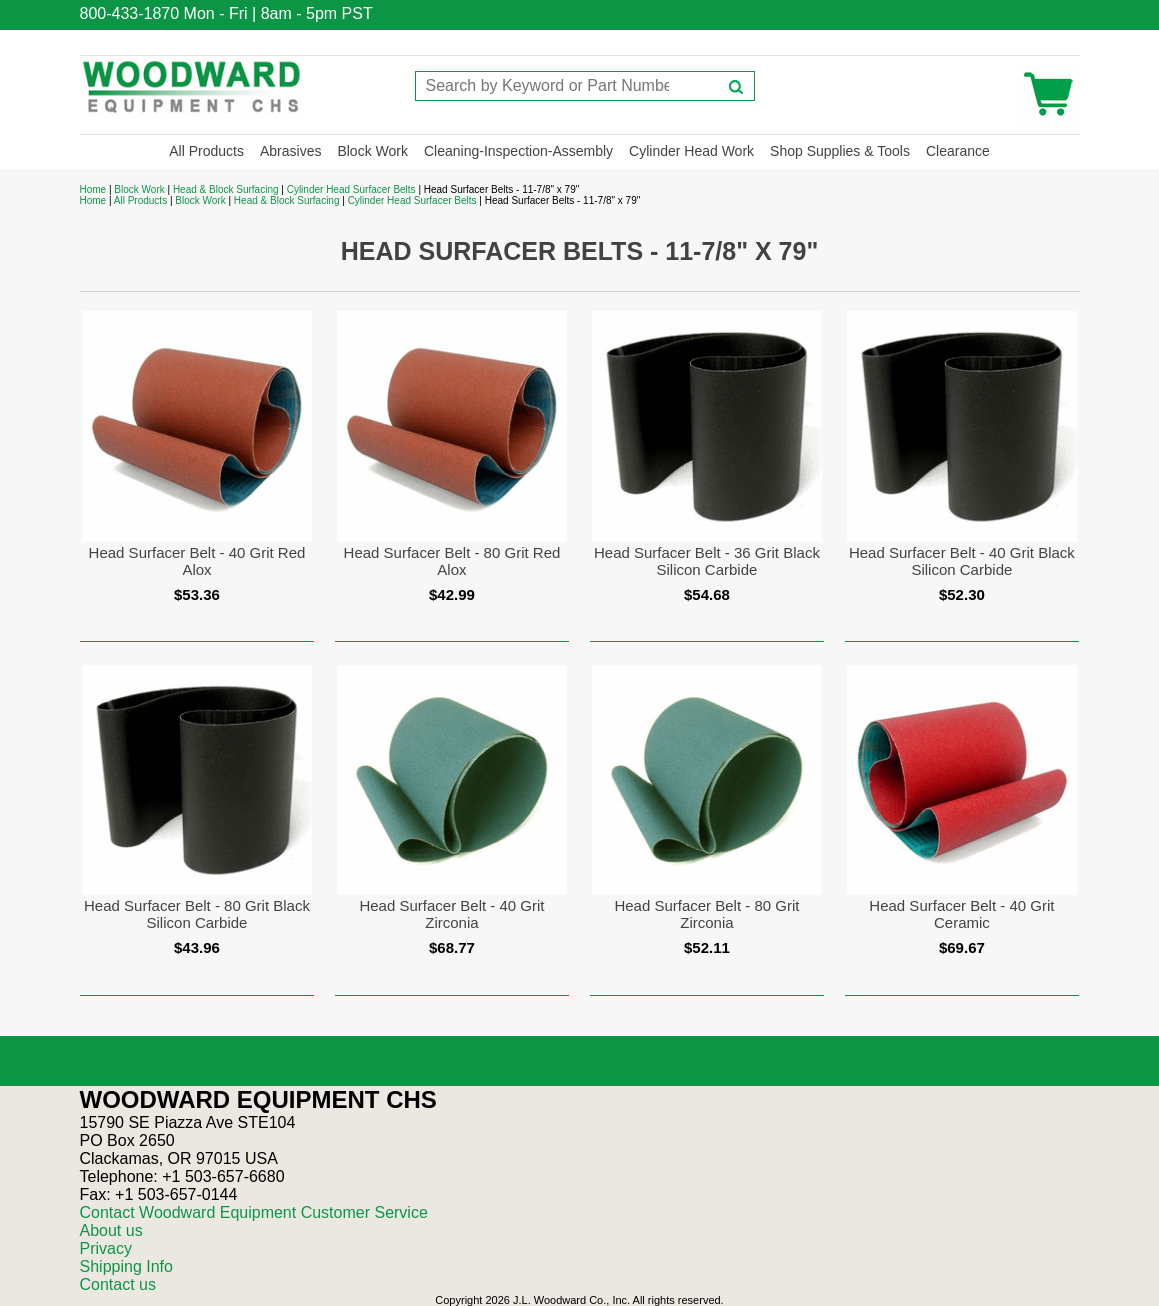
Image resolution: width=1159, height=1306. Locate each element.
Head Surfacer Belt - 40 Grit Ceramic (961, 914)
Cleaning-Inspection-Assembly (518, 151)
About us (111, 1230)
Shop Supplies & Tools (840, 151)
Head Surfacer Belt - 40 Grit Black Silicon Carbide (962, 561)
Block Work (372, 151)
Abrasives (290, 151)
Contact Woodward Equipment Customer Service (254, 1212)
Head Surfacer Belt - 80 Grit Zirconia (706, 914)
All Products (206, 151)
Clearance (958, 151)
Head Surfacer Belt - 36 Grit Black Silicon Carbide (707, 561)
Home (93, 189)
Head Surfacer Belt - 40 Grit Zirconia (451, 914)
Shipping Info (126, 1266)
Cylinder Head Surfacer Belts (351, 189)
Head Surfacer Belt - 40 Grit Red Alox (197, 561)
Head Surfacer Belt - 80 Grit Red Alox (452, 561)
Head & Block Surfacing (226, 189)
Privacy (106, 1248)
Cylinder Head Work (691, 151)
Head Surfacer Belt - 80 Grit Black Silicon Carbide (197, 914)
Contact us (118, 1284)
